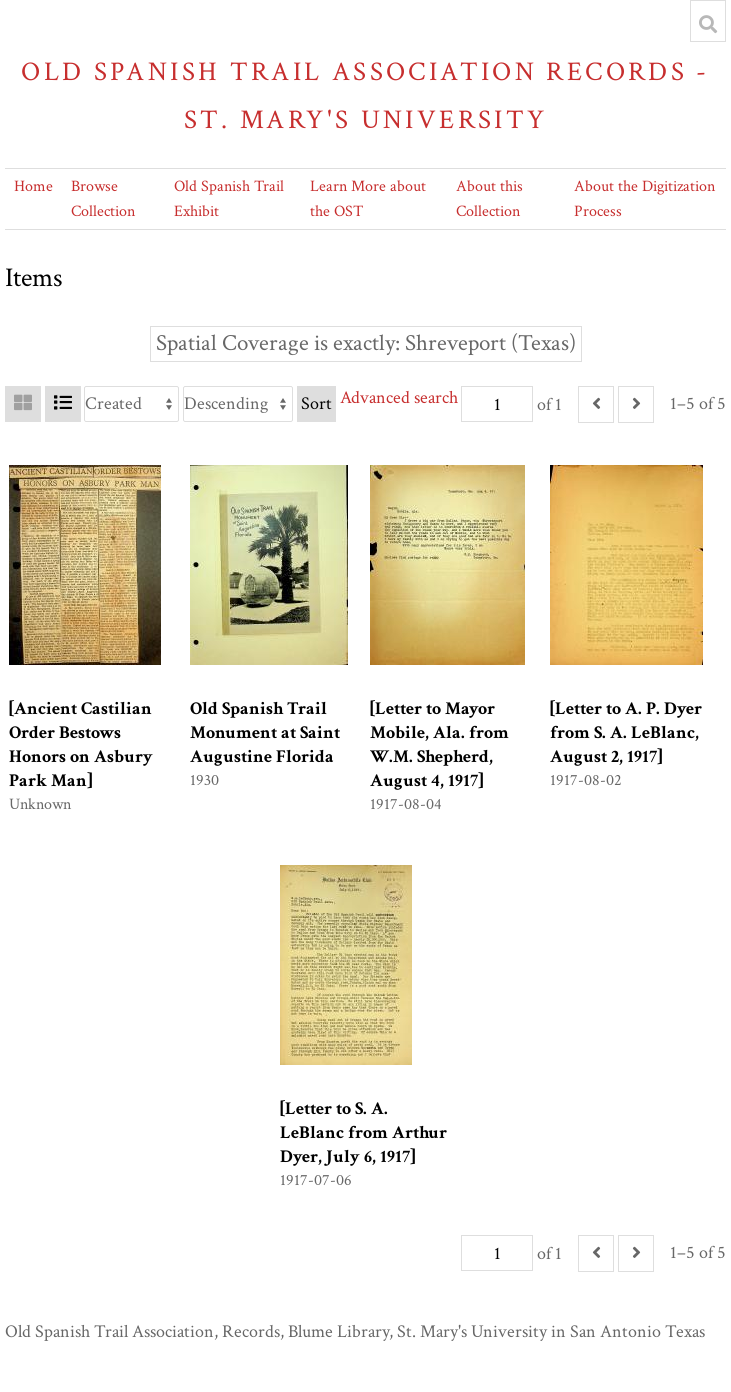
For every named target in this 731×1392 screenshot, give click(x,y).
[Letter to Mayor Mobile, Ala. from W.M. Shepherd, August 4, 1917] (439, 744)
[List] (63, 404)
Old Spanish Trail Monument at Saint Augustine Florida (265, 732)
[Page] (497, 404)
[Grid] (23, 404)
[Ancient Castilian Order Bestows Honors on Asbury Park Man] (81, 744)
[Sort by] (131, 404)
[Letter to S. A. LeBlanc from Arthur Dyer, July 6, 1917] (363, 1132)
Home (33, 186)
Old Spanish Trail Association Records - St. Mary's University (365, 95)
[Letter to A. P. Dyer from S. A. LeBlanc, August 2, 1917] (626, 732)
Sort (316, 403)
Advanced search (399, 397)
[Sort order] (238, 404)
